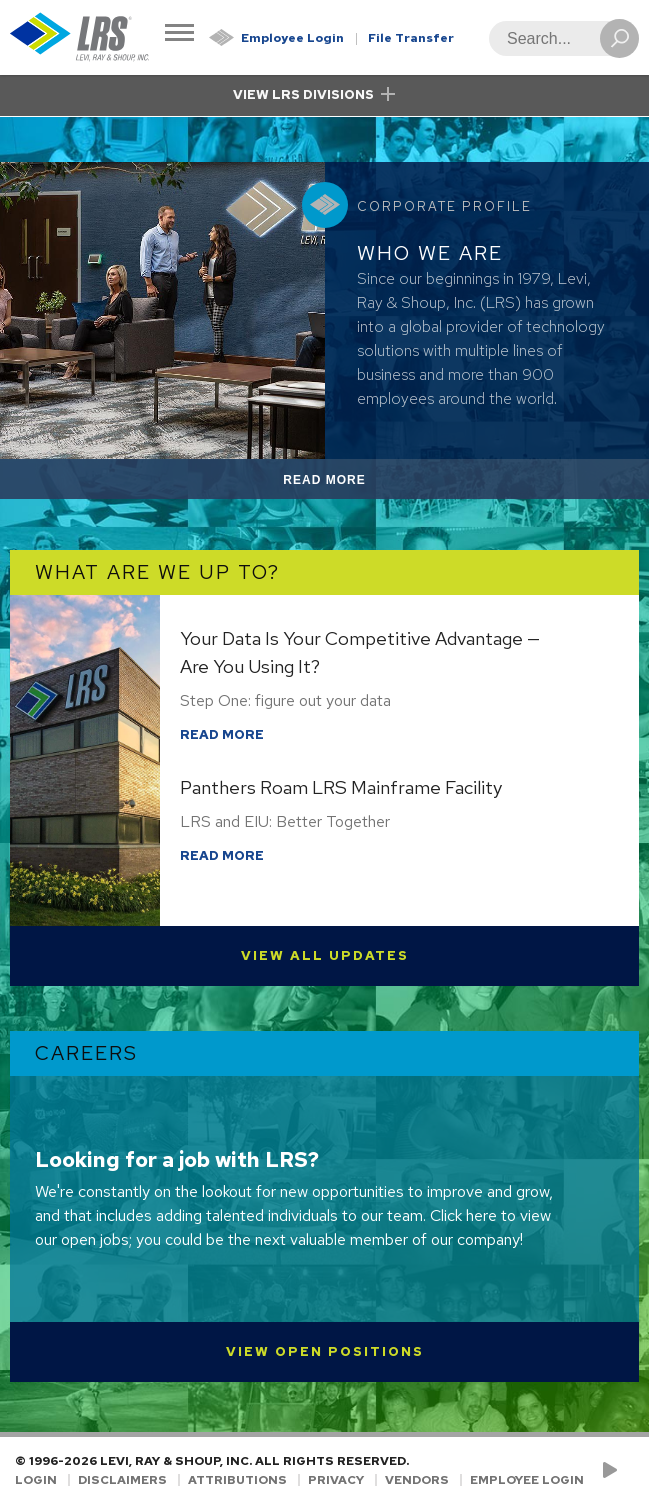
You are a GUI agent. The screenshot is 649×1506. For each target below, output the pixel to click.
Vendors (417, 1480)
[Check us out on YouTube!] (613, 1471)
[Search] (558, 38)
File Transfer (411, 38)
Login (36, 1480)
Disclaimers (122, 1480)
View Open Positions (325, 1351)
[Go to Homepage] (80, 37)
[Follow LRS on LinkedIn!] (630, 1471)
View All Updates (325, 955)
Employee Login (292, 38)
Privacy (336, 1480)
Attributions (237, 1480)
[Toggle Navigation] (179, 34)
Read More (347, 483)
